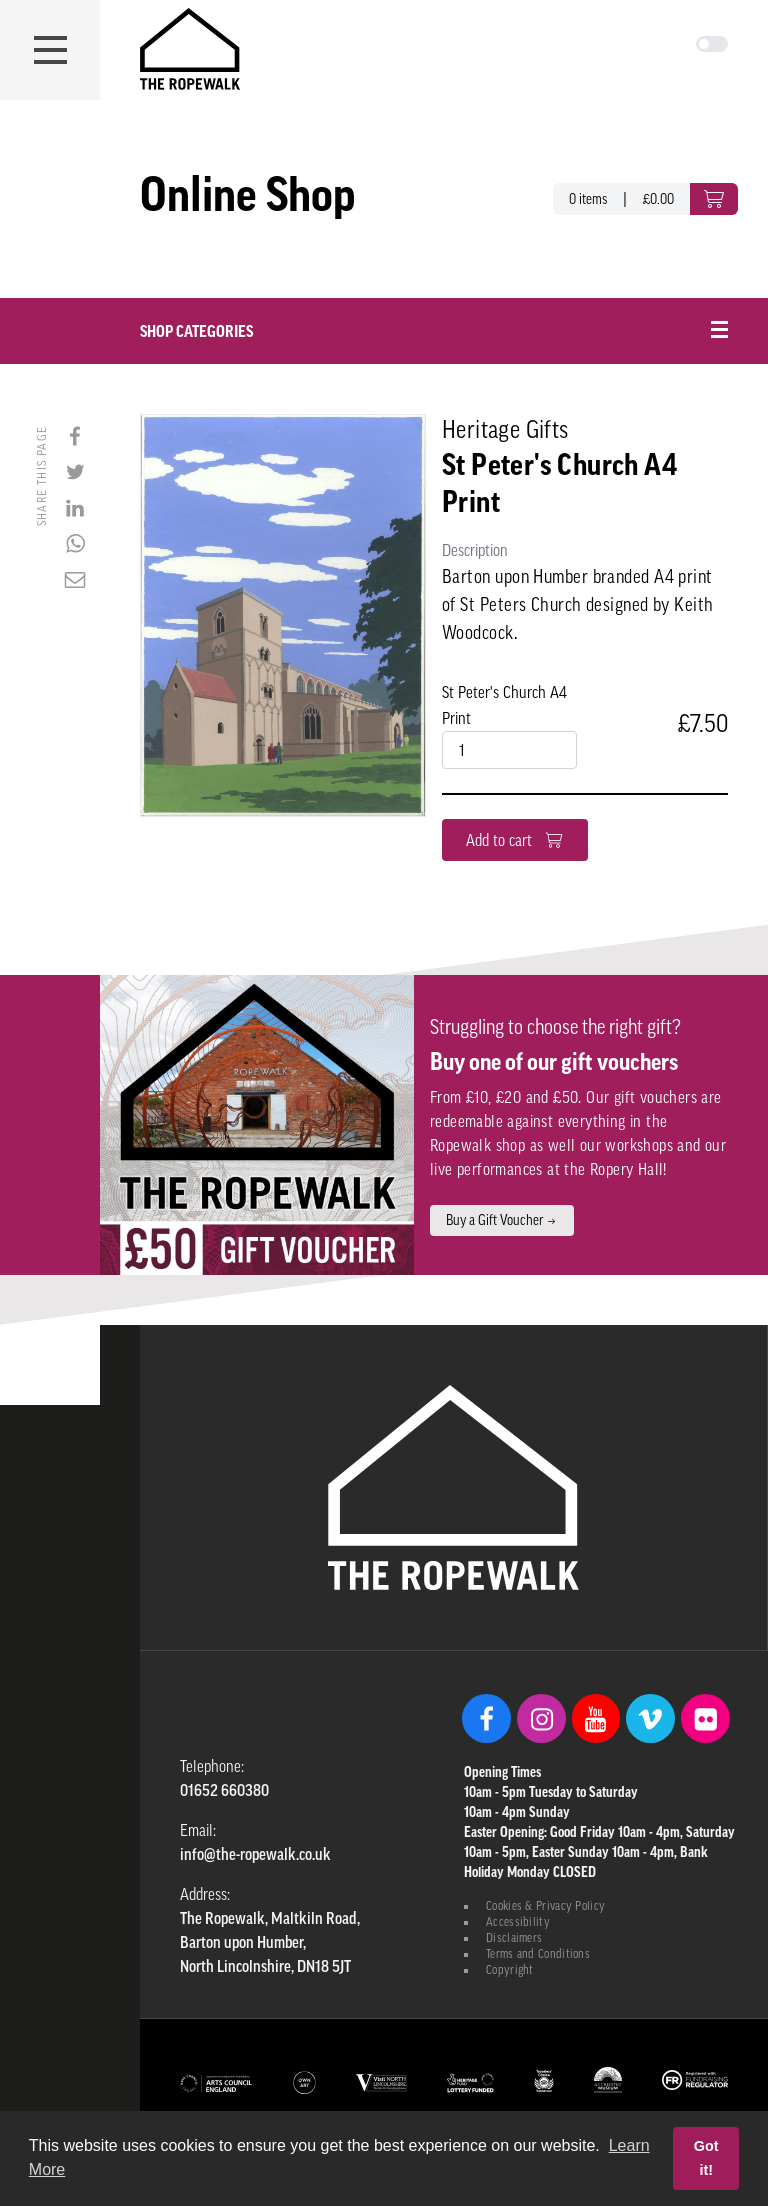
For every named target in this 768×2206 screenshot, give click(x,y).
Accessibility (518, 1922)
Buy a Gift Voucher (502, 1220)
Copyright (510, 1970)
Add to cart (515, 840)
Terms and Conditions (538, 1954)
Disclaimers (514, 1938)
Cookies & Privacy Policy (545, 1906)
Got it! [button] (706, 2158)
